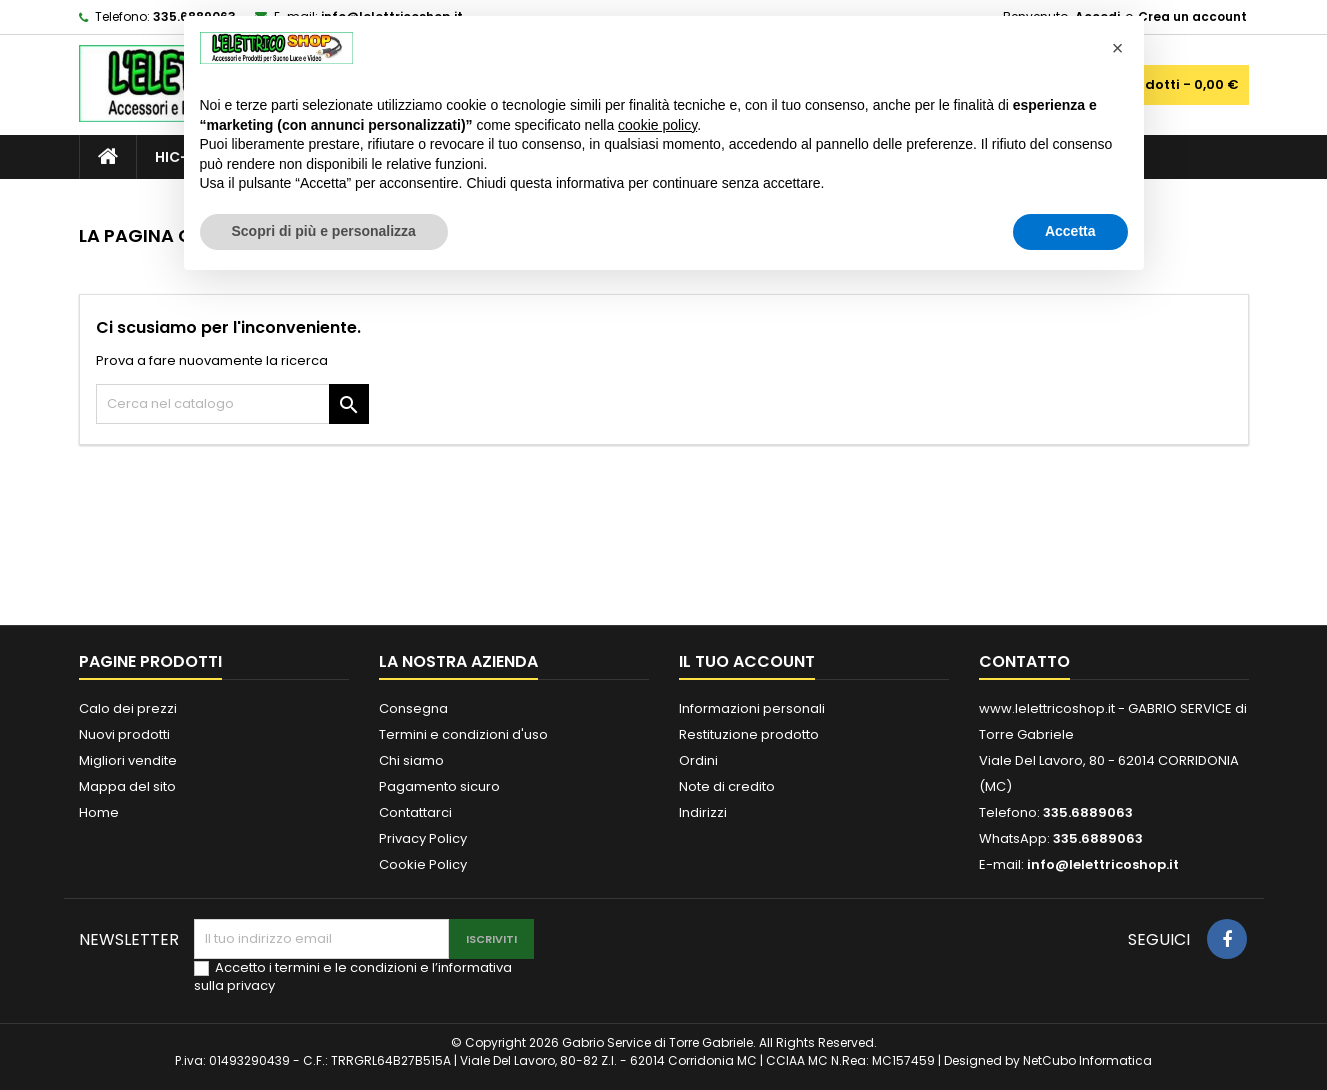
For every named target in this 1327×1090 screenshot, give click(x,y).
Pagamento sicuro (439, 786)
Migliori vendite (128, 760)
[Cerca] (232, 404)
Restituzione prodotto (749, 734)
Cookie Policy (423, 864)
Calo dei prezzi (128, 708)
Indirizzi (703, 812)
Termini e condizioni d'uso (463, 734)
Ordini (698, 760)
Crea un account (1192, 16)
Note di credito (727, 786)
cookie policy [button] (657, 125)
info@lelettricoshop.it (1103, 864)
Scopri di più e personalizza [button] (324, 231)
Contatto (1024, 661)
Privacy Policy (423, 838)
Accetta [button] (1070, 231)
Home (99, 812)
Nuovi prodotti (124, 734)
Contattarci (415, 812)
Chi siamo (411, 760)
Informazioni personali (752, 708)
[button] (1118, 48)
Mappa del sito (127, 786)
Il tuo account (747, 661)
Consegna (413, 708)
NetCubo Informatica (1087, 1060)
